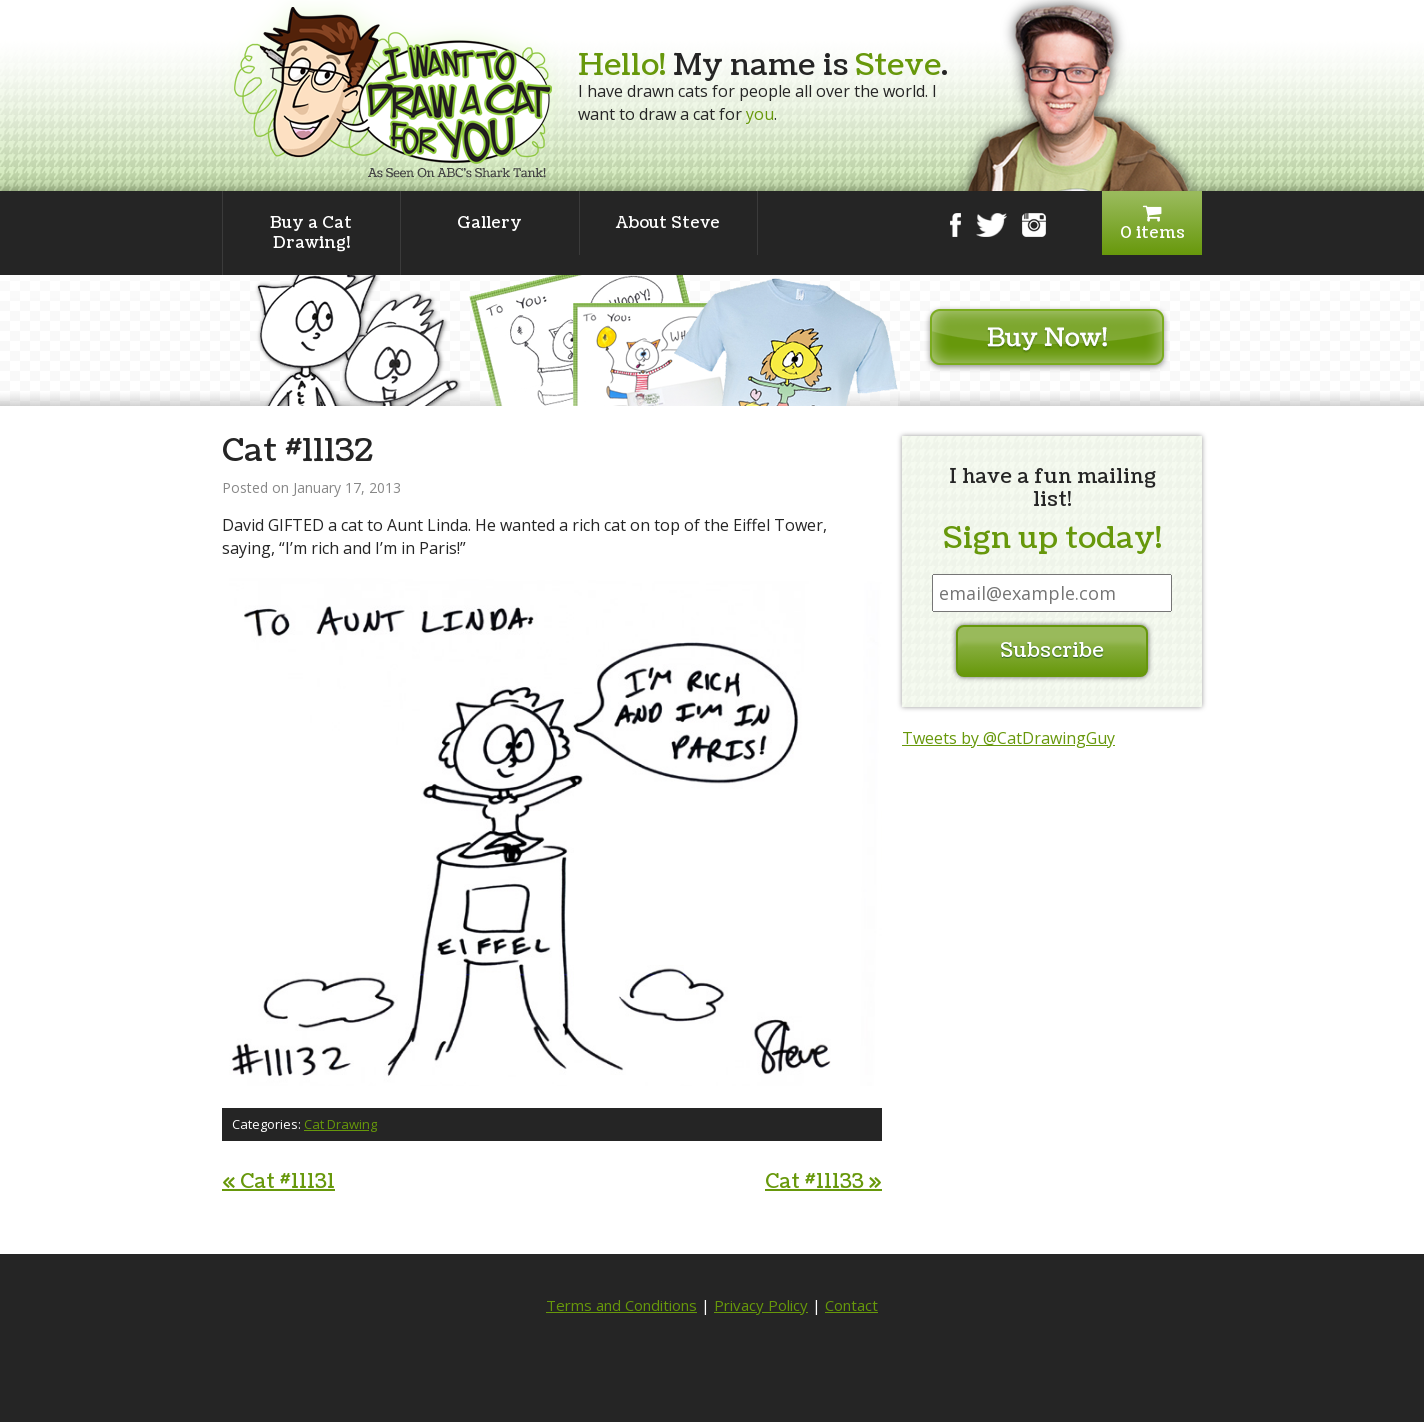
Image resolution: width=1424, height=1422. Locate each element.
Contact (851, 1305)
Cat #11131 (278, 1182)
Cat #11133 (823, 1182)
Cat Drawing (340, 1124)
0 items (1152, 223)
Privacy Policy (761, 1305)
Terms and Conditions (621, 1305)
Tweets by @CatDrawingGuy (1008, 738)
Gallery (489, 223)
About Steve (668, 223)
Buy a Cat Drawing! (311, 233)
